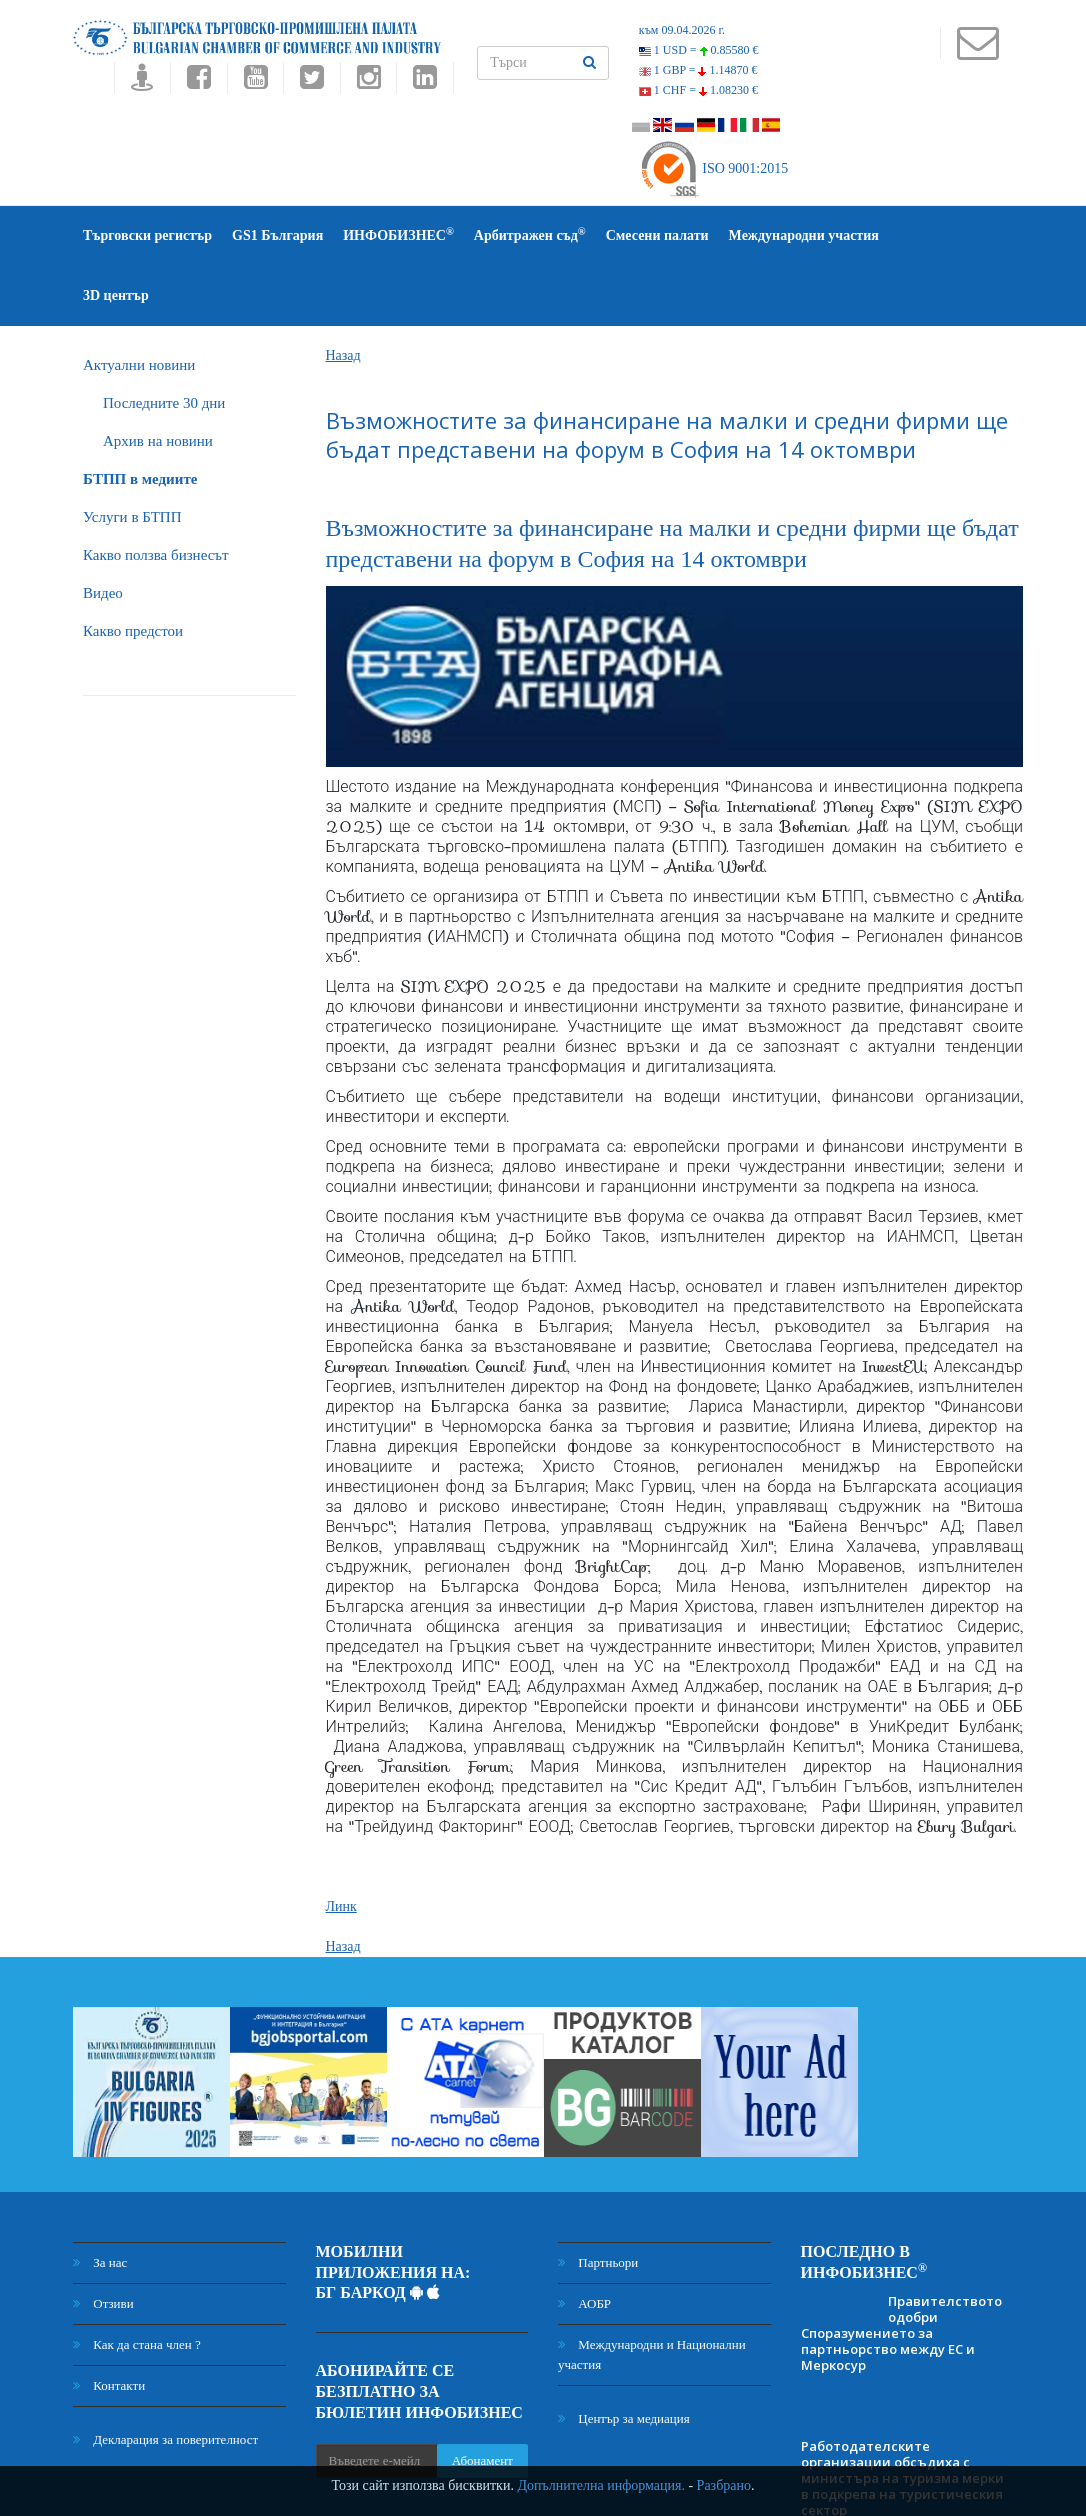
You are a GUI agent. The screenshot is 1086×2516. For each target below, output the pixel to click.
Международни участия (804, 235)
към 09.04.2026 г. (682, 30)
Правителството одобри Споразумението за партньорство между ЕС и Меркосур (901, 2273)
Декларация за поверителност (165, 2379)
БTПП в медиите (140, 419)
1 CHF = (698, 90)
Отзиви (103, 2243)
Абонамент (482, 2400)
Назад (343, 295)
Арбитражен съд (530, 234)
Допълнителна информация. (601, 2485)
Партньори (598, 2202)
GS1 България (277, 235)
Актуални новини (139, 305)
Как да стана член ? (137, 2284)
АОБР (584, 2243)
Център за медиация (624, 2358)
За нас (100, 2202)
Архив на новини (158, 381)
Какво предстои (133, 571)
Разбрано (724, 2485)
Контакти (109, 2325)
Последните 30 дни (164, 343)
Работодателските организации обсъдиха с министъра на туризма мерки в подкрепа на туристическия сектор (902, 2418)
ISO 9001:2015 (713, 168)
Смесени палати (657, 235)
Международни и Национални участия (652, 2294)
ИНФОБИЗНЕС (398, 234)
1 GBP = (698, 70)
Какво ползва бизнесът (156, 495)
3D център (932, 235)
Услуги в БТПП (132, 457)
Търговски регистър (147, 235)
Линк (341, 1846)
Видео (103, 533)
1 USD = (699, 50)
